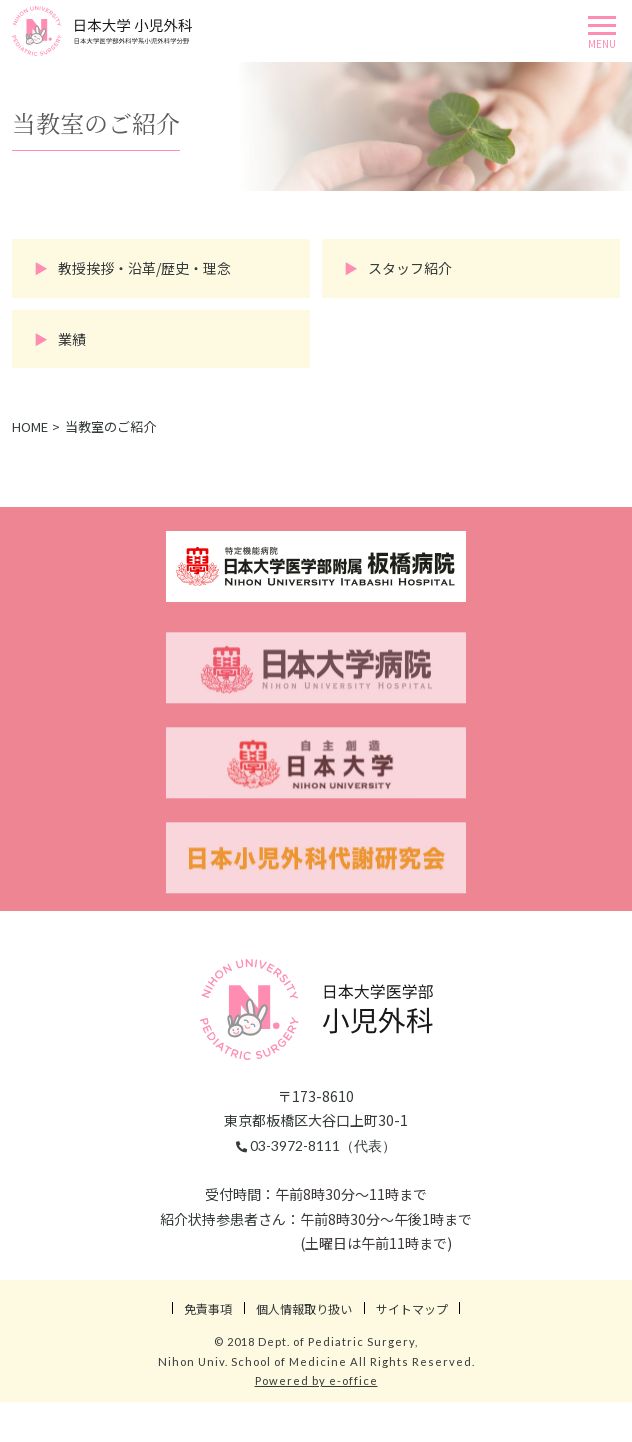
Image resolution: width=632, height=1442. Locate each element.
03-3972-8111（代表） (316, 1145)
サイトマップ (412, 1308)
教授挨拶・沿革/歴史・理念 (144, 268)
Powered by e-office (316, 1380)
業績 (72, 339)
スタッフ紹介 (410, 268)
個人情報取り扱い (304, 1308)
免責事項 (208, 1308)
